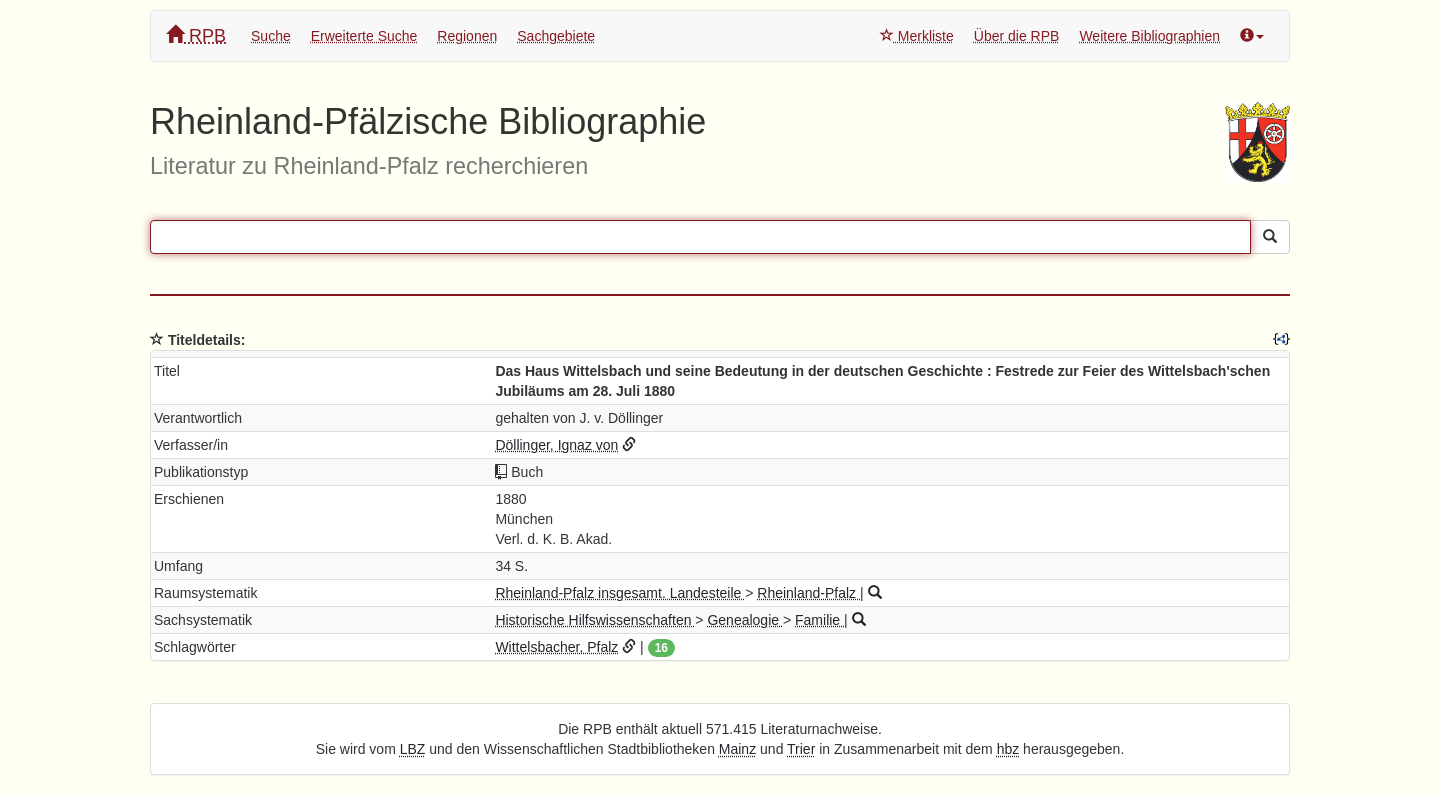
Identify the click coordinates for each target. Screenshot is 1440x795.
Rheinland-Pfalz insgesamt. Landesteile (620, 593)
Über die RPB (1017, 36)
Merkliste (917, 36)
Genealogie (745, 620)
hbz (1008, 749)
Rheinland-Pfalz (808, 593)
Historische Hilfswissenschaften (595, 620)
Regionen (467, 36)
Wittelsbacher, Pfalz (556, 647)
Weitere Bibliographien (1149, 36)
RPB (196, 35)
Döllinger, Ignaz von (556, 445)
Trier (801, 749)
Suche (271, 36)
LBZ (413, 749)
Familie (819, 620)
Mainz (737, 749)
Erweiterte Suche (364, 36)
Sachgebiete (556, 36)
